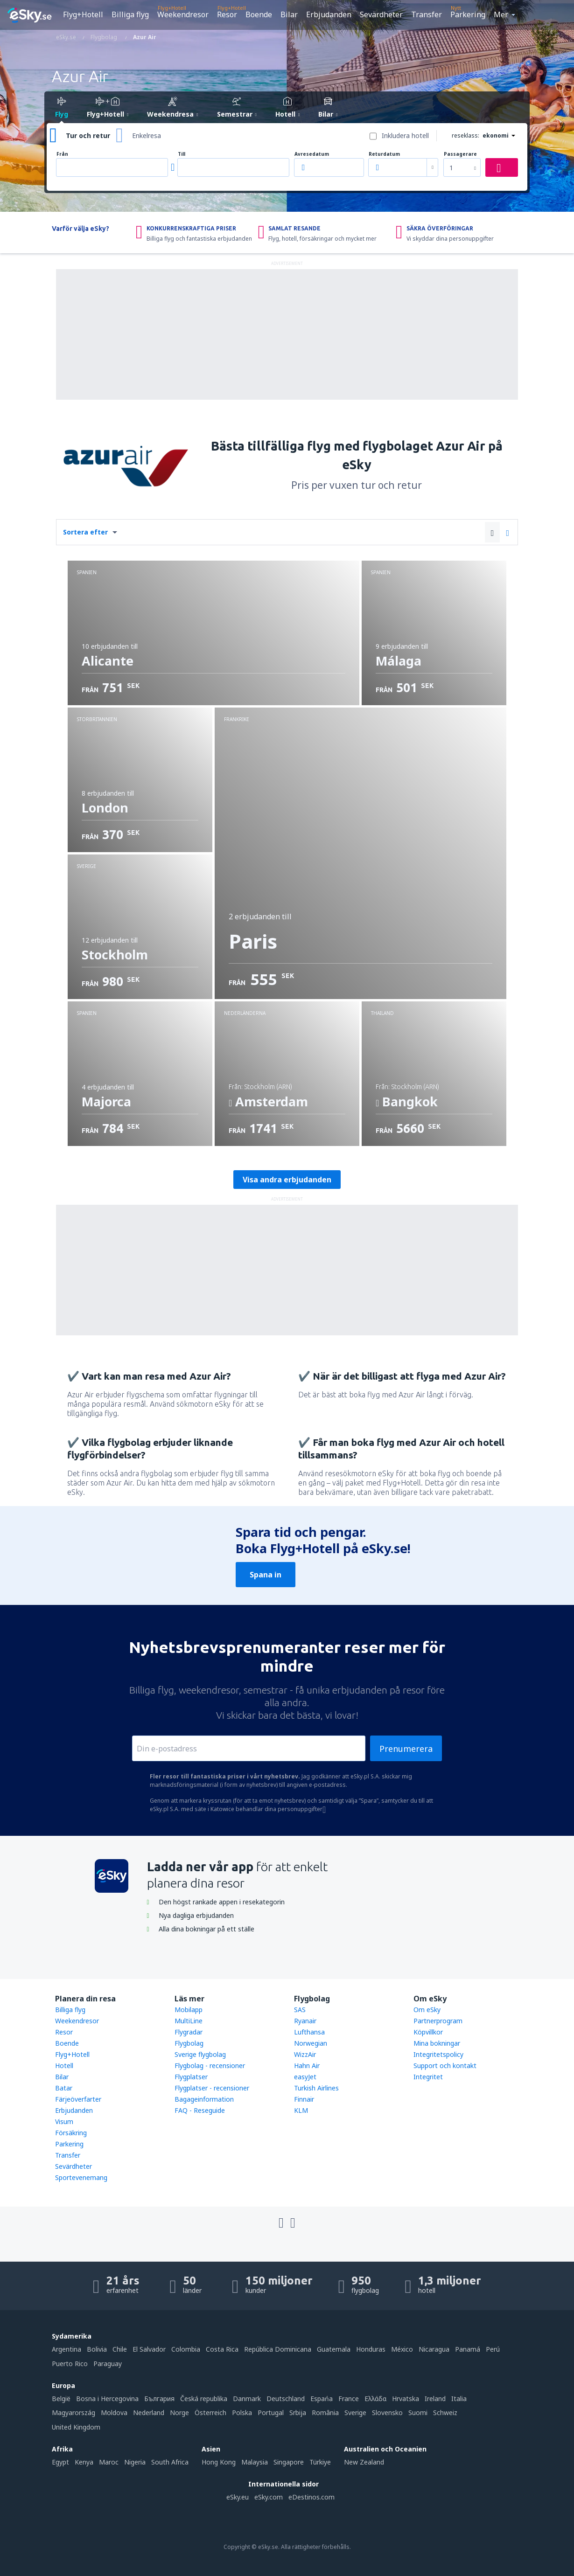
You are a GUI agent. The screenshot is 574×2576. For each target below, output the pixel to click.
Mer (501, 14)
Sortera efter (85, 532)
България (159, 2398)
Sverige (355, 2412)
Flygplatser (191, 2076)
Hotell (64, 2065)
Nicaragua (434, 2349)
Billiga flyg (130, 14)
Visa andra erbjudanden (287, 1179)
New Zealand (364, 2462)
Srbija (297, 2412)
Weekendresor (183, 14)
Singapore (288, 2462)
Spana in (265, 1574)
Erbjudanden (328, 14)
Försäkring (71, 2132)
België (61, 2398)
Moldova (114, 2412)
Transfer (426, 14)
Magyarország (73, 2412)
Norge (179, 2412)
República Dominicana (277, 2349)
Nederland (148, 2412)
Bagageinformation (204, 2099)
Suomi (417, 2412)
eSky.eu (237, 2497)
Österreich (210, 2412)
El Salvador (149, 2349)
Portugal (271, 2412)
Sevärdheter (381, 14)
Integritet (428, 2076)
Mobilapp (189, 2009)
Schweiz (445, 2412)
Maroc (109, 2462)
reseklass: (465, 135)
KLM (301, 2110)
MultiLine (189, 2020)
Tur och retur (88, 135)
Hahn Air (307, 2065)
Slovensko (387, 2412)
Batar (63, 2087)
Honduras (370, 2349)
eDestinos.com (311, 2497)
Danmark (247, 2398)
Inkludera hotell (405, 135)
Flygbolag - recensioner (210, 2065)
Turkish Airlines (316, 2087)
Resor (227, 14)
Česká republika (203, 2398)
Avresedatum (311, 154)
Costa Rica (222, 2349)
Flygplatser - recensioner (212, 2087)
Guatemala (333, 2349)
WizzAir (305, 2054)
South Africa (170, 2462)
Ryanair (305, 2020)
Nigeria (135, 2462)
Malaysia (254, 2462)
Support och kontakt (444, 2065)
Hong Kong (219, 2462)
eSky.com (268, 2497)
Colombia (185, 2349)
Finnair (304, 2099)
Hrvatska (405, 2398)
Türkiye (320, 2462)
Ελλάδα (375, 2398)
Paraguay (107, 2363)
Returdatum (384, 154)
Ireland (435, 2398)
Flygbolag (189, 2043)
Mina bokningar (436, 2043)
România (325, 2412)
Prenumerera (406, 1748)
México (402, 2349)
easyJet (305, 2076)
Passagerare (460, 154)
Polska (242, 2412)
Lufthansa (309, 2031)
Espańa (321, 2398)
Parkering (467, 14)
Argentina (66, 2349)
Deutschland (285, 2398)
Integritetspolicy (438, 2054)
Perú (493, 2349)
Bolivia (97, 2349)
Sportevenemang (81, 2177)
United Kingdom (76, 2427)
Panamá (467, 2349)
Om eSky (427, 2009)
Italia (459, 2398)
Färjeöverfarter (78, 2099)
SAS (300, 2009)
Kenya (84, 2462)
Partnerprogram (437, 2020)
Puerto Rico (70, 2363)
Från (62, 154)
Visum (64, 2121)
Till (181, 154)
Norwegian (310, 2043)
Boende (258, 14)
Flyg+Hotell (83, 14)
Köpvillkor (428, 2031)
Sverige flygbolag (200, 2054)
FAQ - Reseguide (200, 2110)
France (348, 2398)
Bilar (289, 14)
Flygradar (189, 2031)
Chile (119, 2349)
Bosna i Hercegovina (107, 2398)
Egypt (60, 2462)
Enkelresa (146, 135)
